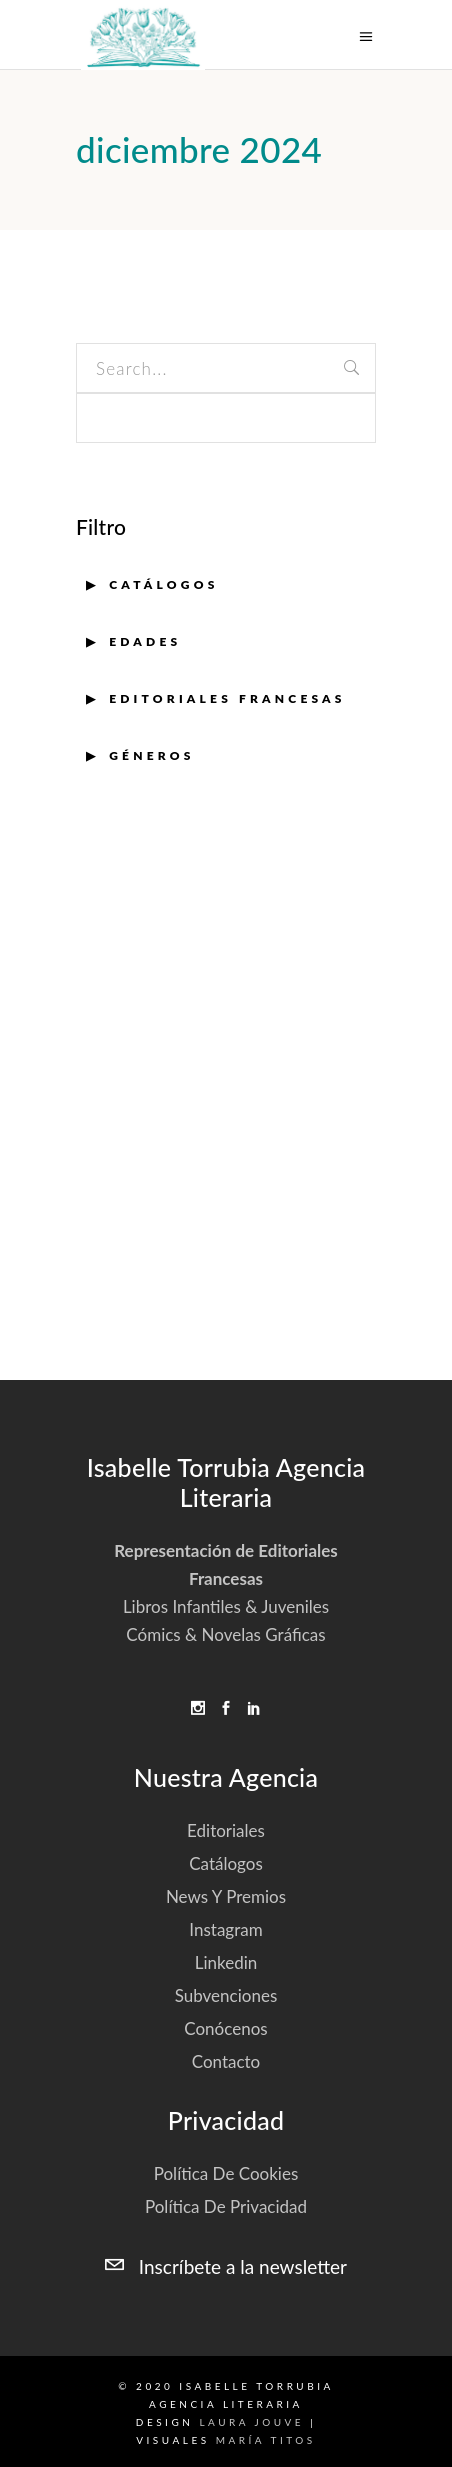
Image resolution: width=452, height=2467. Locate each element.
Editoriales (226, 1830)
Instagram (225, 1929)
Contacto (226, 2061)
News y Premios (226, 1896)
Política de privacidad (226, 2206)
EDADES (145, 641)
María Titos (266, 2440)
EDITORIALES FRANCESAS (227, 698)
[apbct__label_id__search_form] (226, 418)
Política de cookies (226, 2173)
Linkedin (226, 1962)
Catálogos (163, 584)
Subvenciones (226, 1995)
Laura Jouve (251, 2422)
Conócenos (225, 2028)
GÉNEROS (151, 755)
